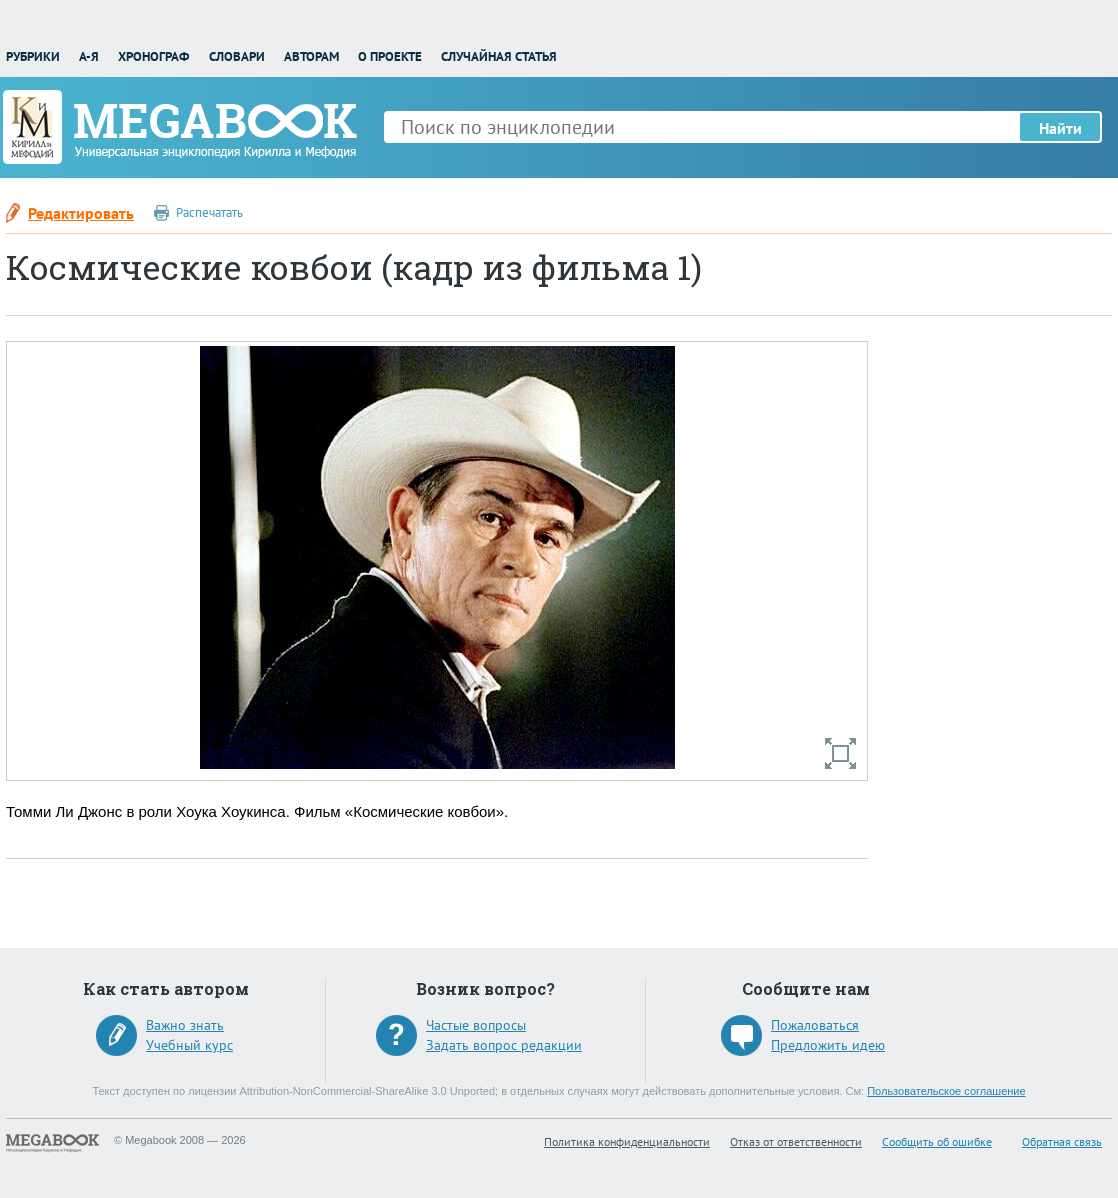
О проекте (390, 56)
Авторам (311, 56)
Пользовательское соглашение (946, 1091)
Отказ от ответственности (796, 1141)
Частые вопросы (476, 1025)
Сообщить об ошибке (937, 1141)
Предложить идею (828, 1045)
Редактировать (81, 213)
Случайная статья (499, 56)
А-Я (89, 56)
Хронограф (153, 56)
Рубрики (33, 56)
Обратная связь (1062, 1141)
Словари (237, 56)
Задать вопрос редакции (504, 1045)
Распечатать (209, 212)
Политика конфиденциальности (627, 1141)
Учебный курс (189, 1045)
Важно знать (185, 1025)
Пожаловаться (815, 1025)
